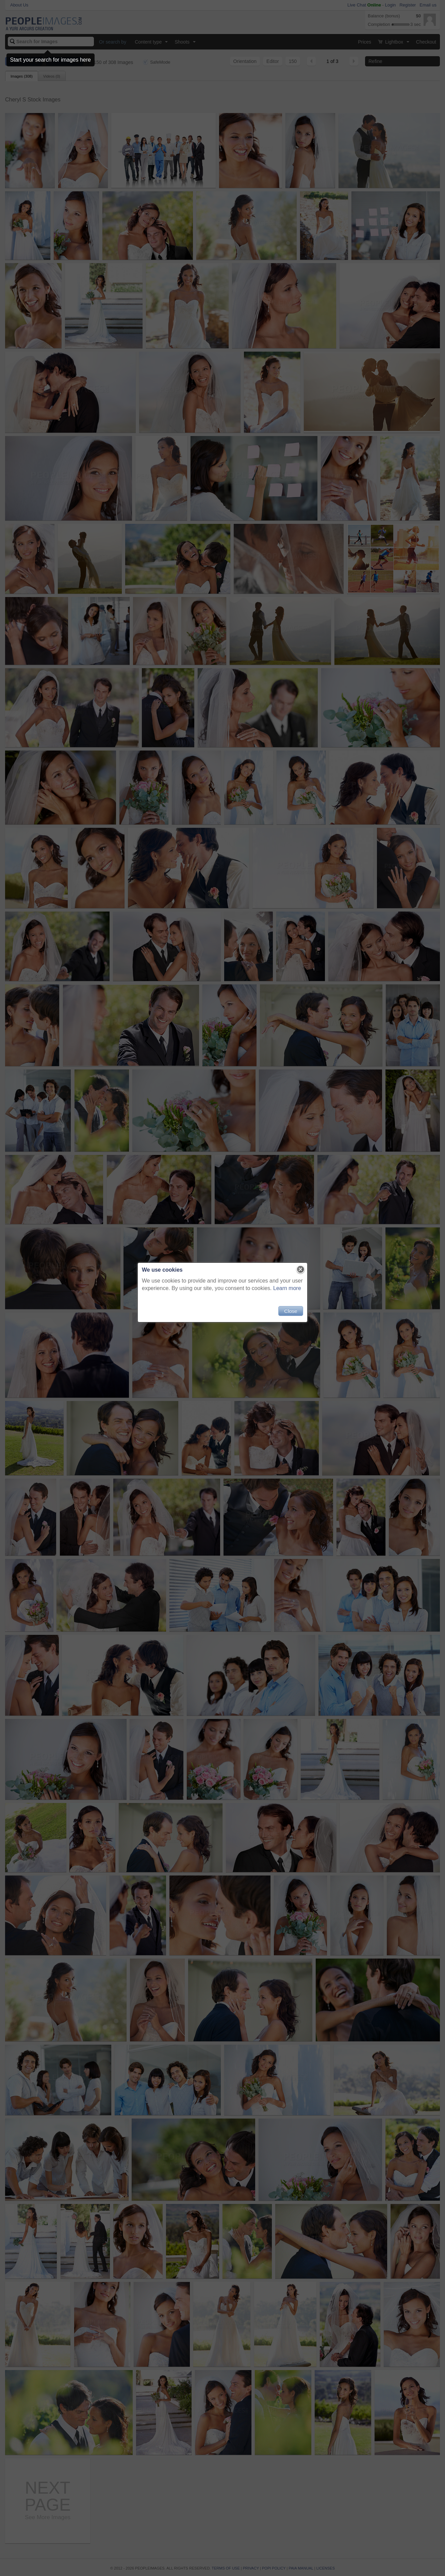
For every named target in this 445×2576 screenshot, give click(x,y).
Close (290, 1311)
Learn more (287, 1288)
